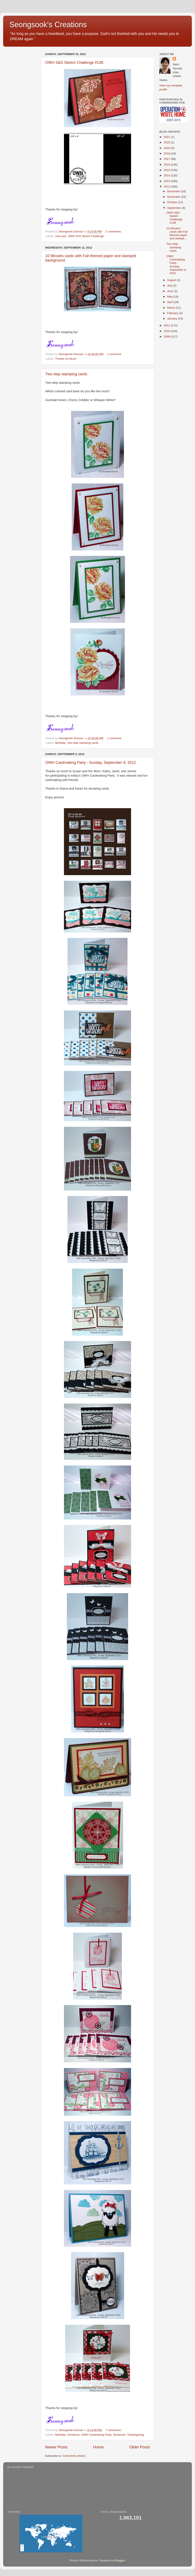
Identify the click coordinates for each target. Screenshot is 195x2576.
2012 (167, 186)
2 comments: (113, 231)
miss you (60, 236)
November (174, 196)
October (172, 202)
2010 (167, 331)
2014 (167, 175)
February (173, 313)
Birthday (60, 742)
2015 (167, 170)
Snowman (119, 2434)
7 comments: (113, 2430)
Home (98, 2447)
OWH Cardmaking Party (96, 2434)
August (172, 280)
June (170, 291)
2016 (167, 164)
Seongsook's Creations (48, 24)
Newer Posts (56, 2447)
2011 (167, 325)
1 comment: (114, 354)
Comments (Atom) (74, 2455)
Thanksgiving (135, 2434)
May (170, 296)
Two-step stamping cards (66, 374)
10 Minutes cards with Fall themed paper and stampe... (177, 233)
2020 (167, 142)
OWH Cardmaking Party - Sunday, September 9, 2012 (90, 762)
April (170, 302)
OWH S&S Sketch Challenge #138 (74, 62)
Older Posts (139, 2447)
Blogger (120, 2560)
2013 (167, 181)
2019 (167, 148)
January (172, 318)
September (174, 207)
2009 (167, 336)
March (171, 307)
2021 (167, 136)
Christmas (73, 2434)
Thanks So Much (65, 358)
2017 (167, 158)
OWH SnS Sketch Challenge (86, 236)
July (170, 285)
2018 (167, 153)
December (174, 191)
